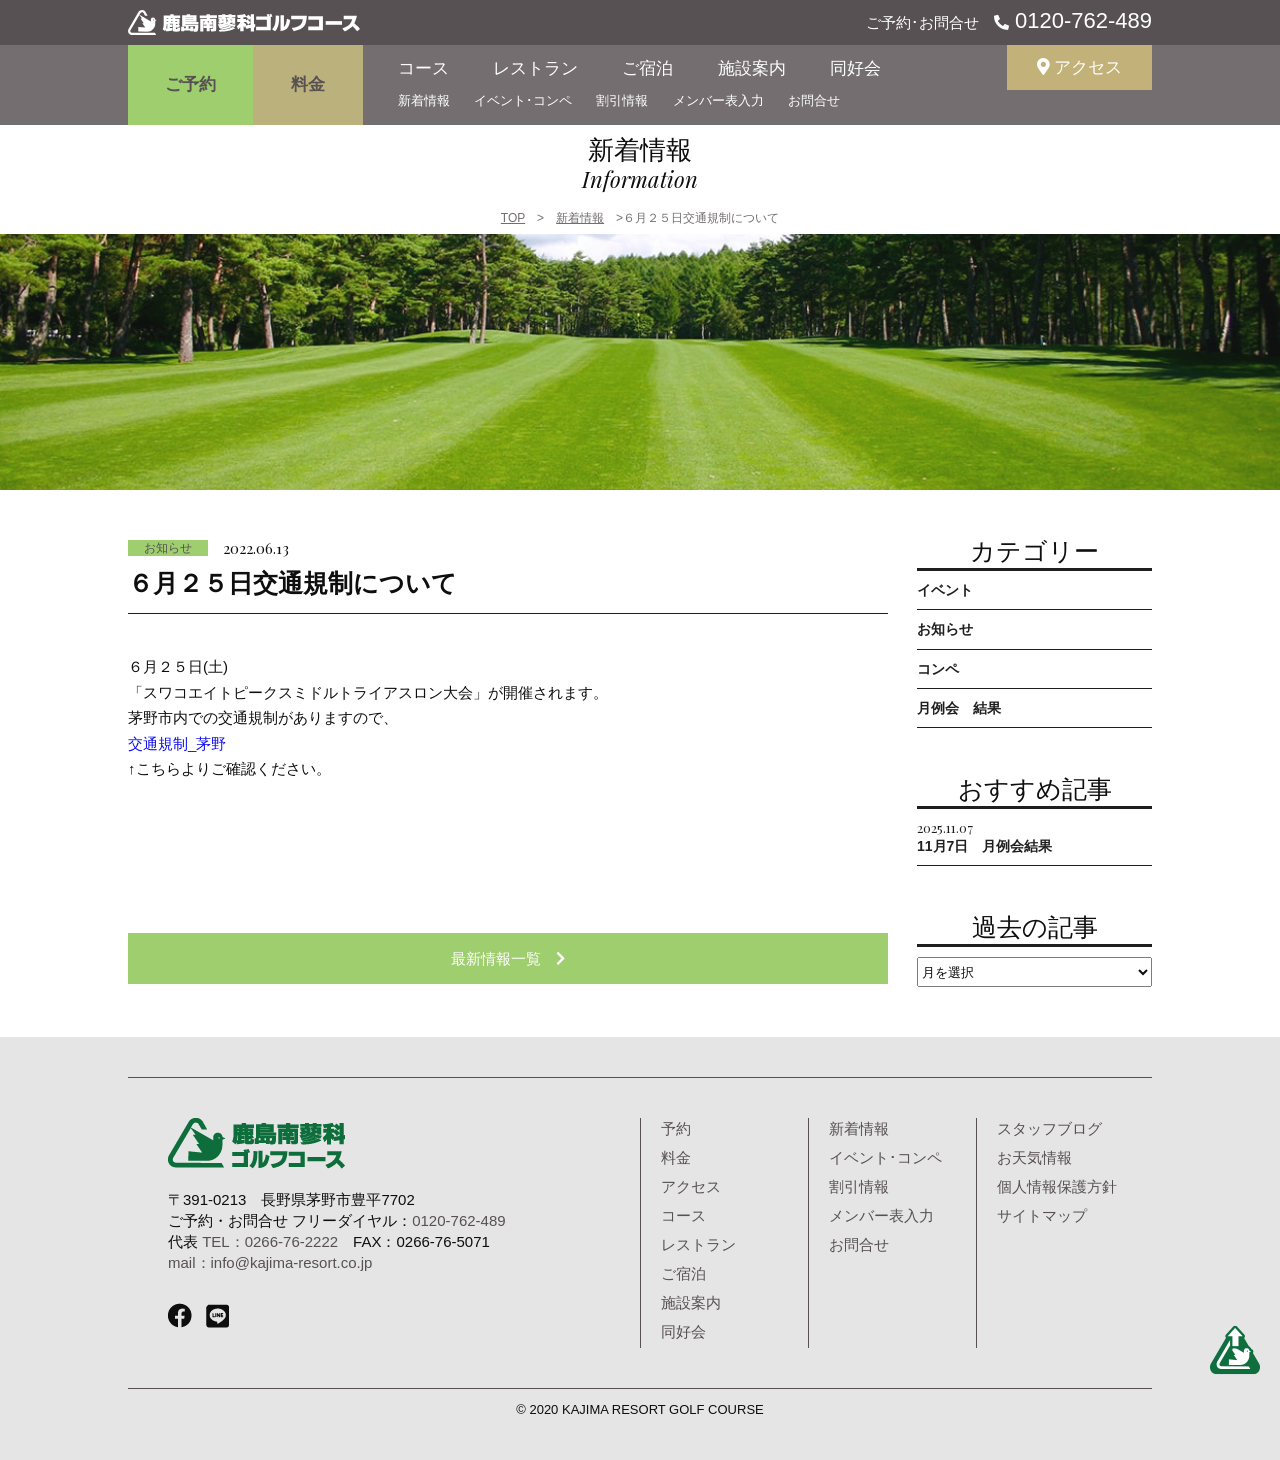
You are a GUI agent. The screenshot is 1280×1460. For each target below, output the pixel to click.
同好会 (855, 68)
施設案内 (752, 68)
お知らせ (168, 548)
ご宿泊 (647, 68)
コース (423, 68)
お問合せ (814, 100)
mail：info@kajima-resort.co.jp (270, 1262)
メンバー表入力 (718, 100)
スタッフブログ (1049, 1128)
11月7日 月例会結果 (984, 836)
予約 (676, 1128)
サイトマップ (1042, 1215)
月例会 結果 (959, 708)
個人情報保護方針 (1057, 1186)
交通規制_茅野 (177, 743)
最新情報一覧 (508, 958)
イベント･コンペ (523, 100)
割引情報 (622, 100)
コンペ (938, 669)
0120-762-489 (1080, 20)
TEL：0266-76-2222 (270, 1241)
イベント (945, 590)
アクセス (1080, 67)
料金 (308, 84)
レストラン (535, 68)
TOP (513, 218)
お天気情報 (1034, 1157)
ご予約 (190, 84)
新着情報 (424, 100)
